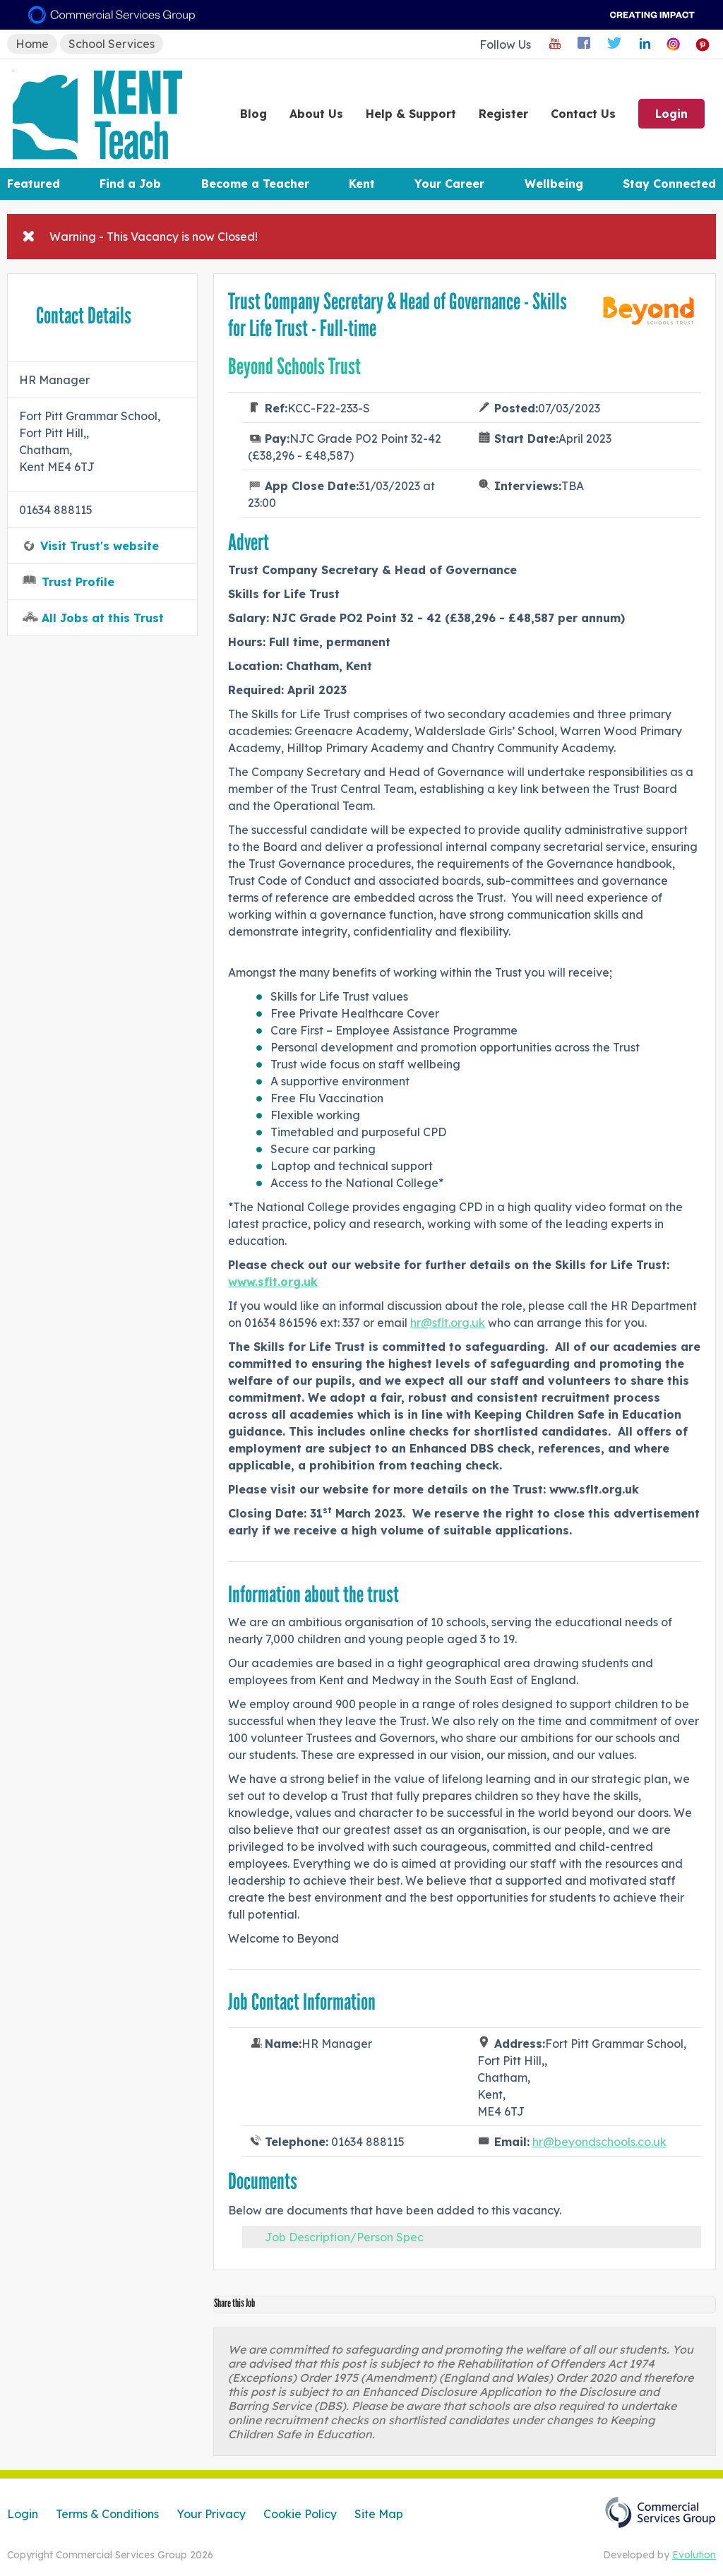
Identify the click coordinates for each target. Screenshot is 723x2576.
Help (411, 114)
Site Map (378, 2514)
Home (32, 44)
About (316, 114)
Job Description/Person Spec (344, 2237)
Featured (33, 184)
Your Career (449, 184)
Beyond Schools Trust (294, 366)
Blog (253, 114)
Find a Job (130, 184)
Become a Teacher (255, 184)
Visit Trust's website (99, 546)
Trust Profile (78, 582)
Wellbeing (554, 184)
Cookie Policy (300, 2514)
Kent (362, 184)
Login (671, 114)
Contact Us (583, 114)
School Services (111, 44)
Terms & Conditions (107, 2514)
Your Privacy (211, 2514)
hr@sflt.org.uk (447, 1323)
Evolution (694, 2554)
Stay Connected (669, 184)
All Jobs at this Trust (103, 618)
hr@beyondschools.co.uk (599, 2142)
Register (503, 114)
